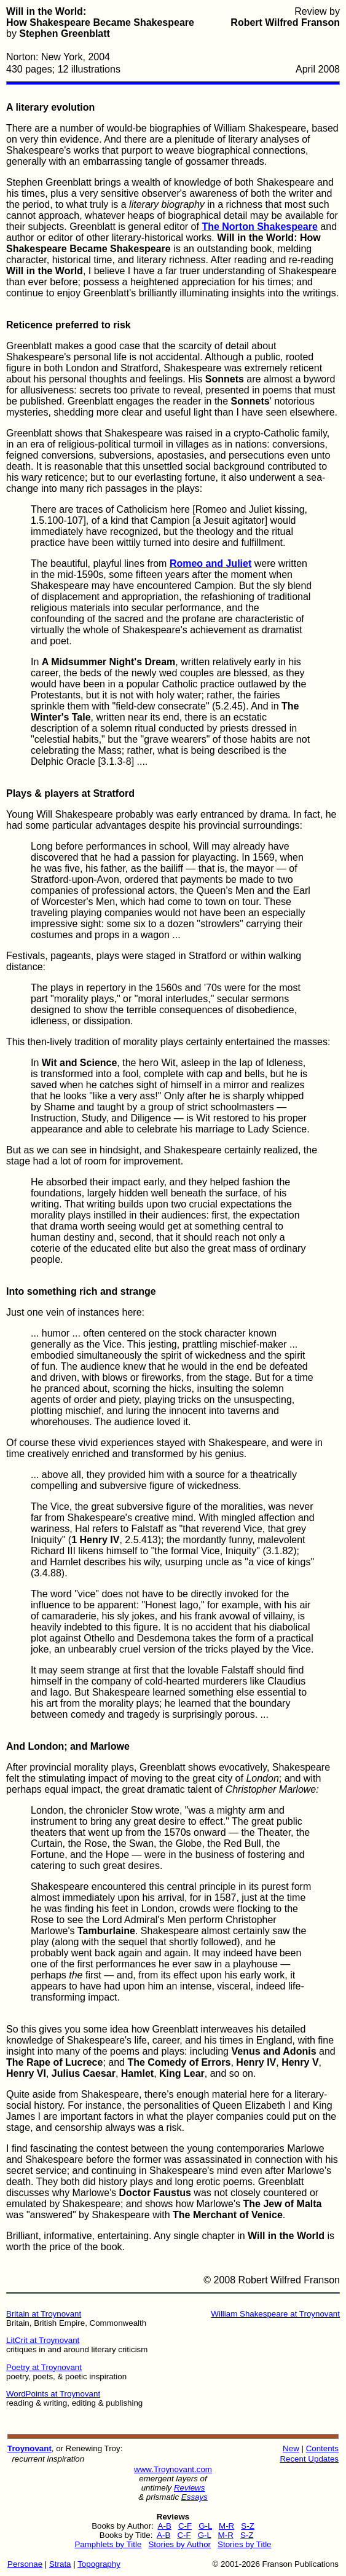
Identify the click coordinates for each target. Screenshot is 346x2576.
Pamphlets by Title (107, 2544)
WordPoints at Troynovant (53, 2393)
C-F (185, 2526)
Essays (194, 2497)
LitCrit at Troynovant (42, 2340)
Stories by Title (244, 2544)
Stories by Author (179, 2544)
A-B (164, 2526)
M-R (226, 2526)
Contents (322, 2448)
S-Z (247, 2526)
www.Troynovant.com (173, 2469)
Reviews (189, 2487)
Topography (98, 2564)
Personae (24, 2564)
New (291, 2448)
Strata (60, 2564)
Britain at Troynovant (43, 2313)
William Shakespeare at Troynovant (275, 2313)
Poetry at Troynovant (44, 2367)
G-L (205, 2526)
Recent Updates (309, 2458)
